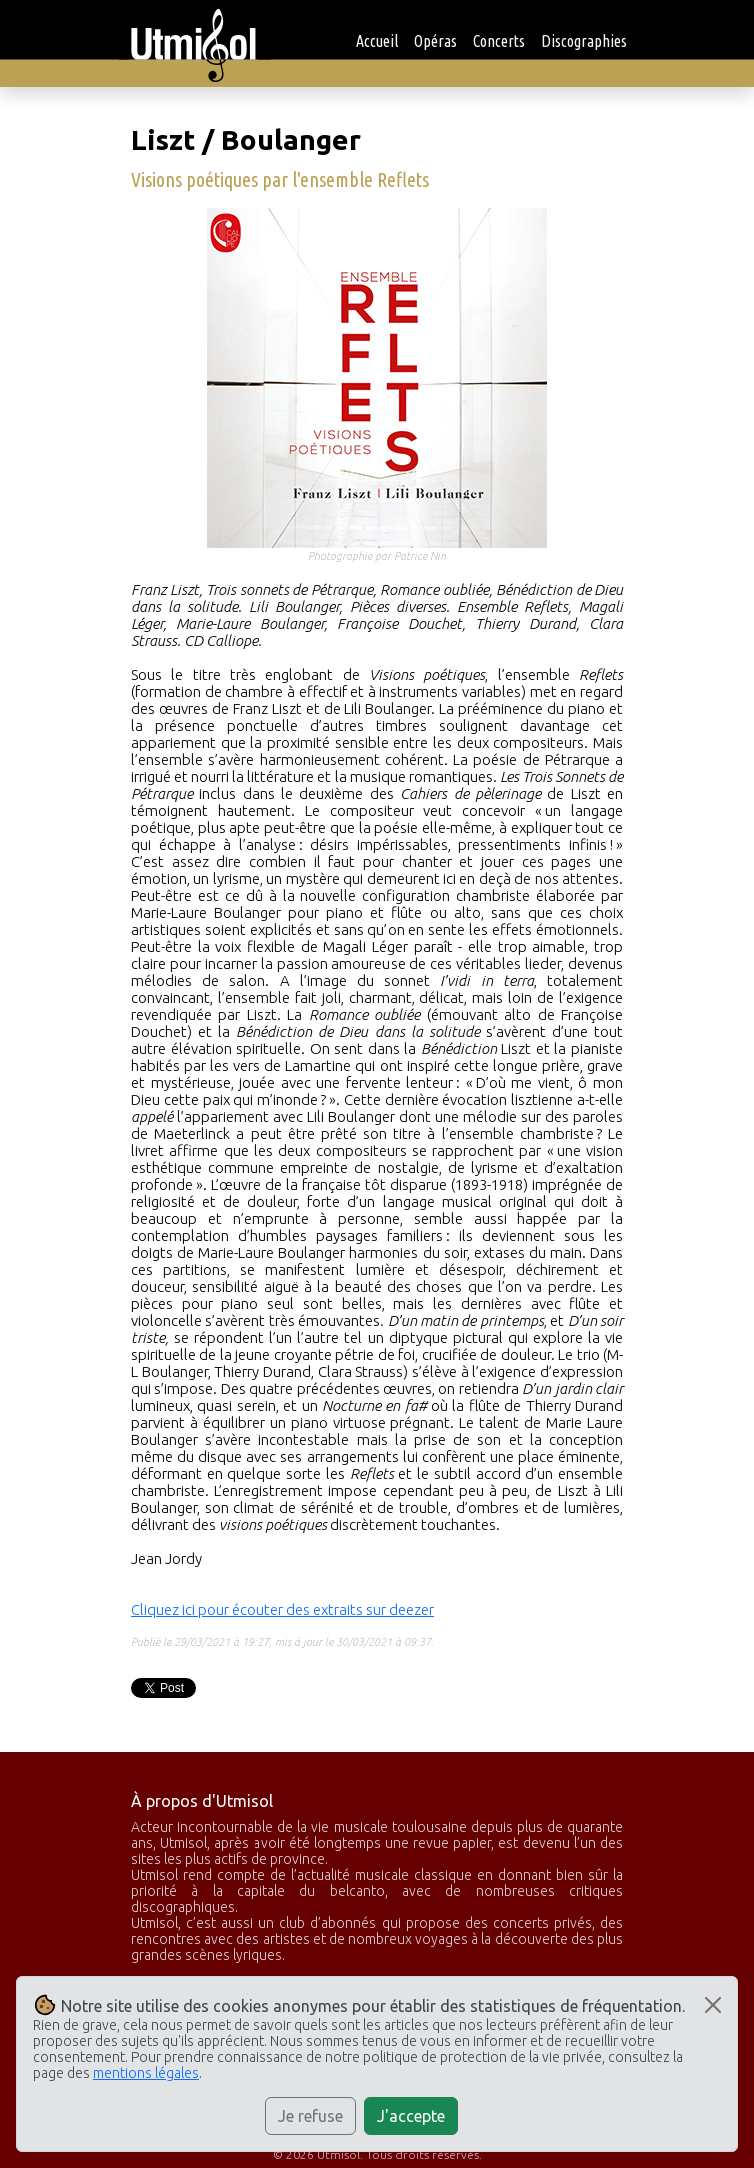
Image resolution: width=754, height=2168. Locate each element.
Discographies (584, 41)
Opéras (435, 41)
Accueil (377, 41)
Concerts (499, 41)
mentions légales (146, 2073)
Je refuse (310, 2116)
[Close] (713, 2005)
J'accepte (411, 2116)
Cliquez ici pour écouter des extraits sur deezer (282, 1609)
